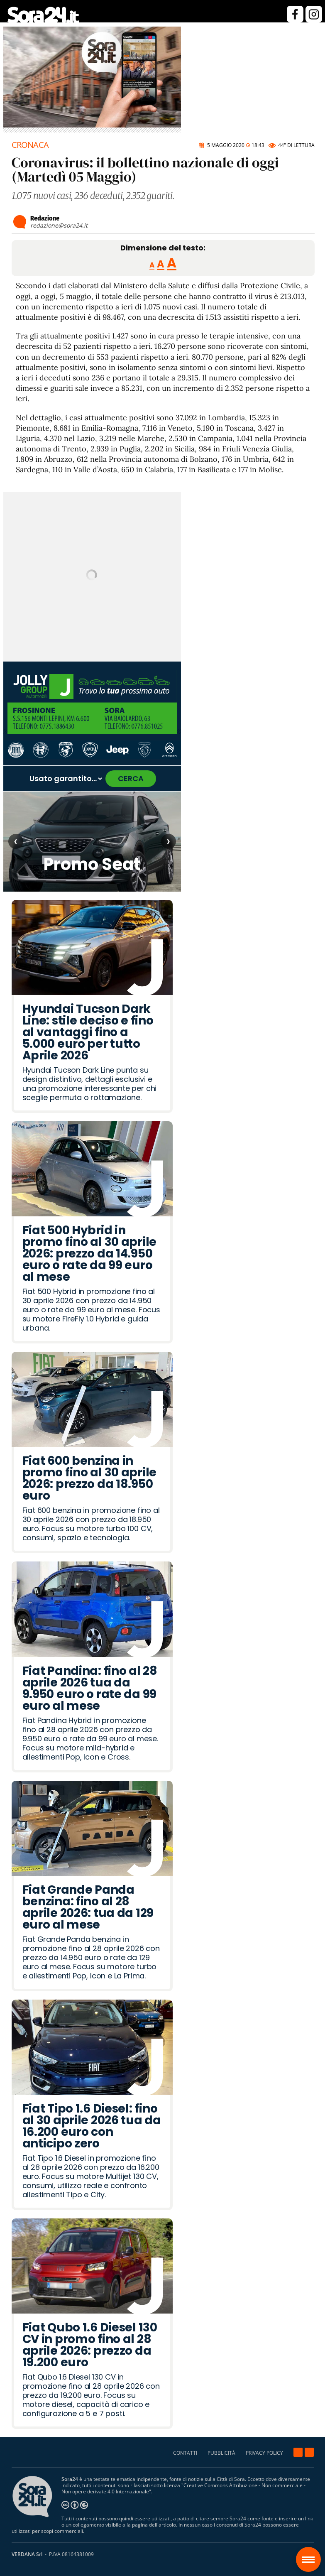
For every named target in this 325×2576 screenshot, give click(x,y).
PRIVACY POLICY (264, 2453)
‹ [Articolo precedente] (15, 841)
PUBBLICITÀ (221, 2453)
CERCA (131, 778)
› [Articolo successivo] (168, 841)
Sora (311, 2553)
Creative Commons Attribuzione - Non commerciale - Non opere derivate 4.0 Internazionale (183, 2488)
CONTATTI (185, 2453)
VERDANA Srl (27, 2554)
